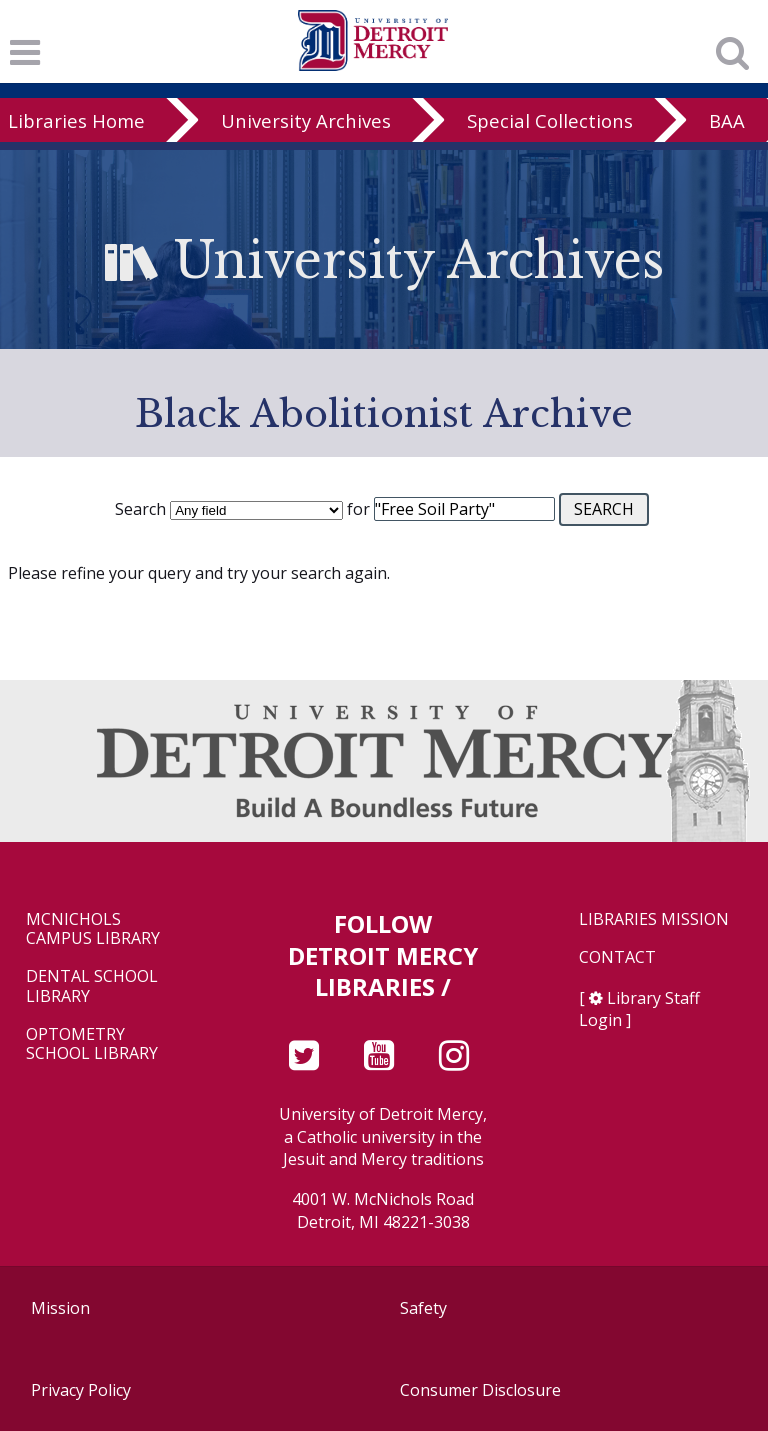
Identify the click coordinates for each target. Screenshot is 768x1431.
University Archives (306, 120)
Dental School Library (92, 986)
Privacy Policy (81, 1390)
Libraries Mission (654, 919)
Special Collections (550, 120)
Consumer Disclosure (480, 1390)
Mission (60, 1308)
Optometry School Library (92, 1044)
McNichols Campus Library (93, 929)
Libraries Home (76, 120)
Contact (617, 957)
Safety (423, 1308)
